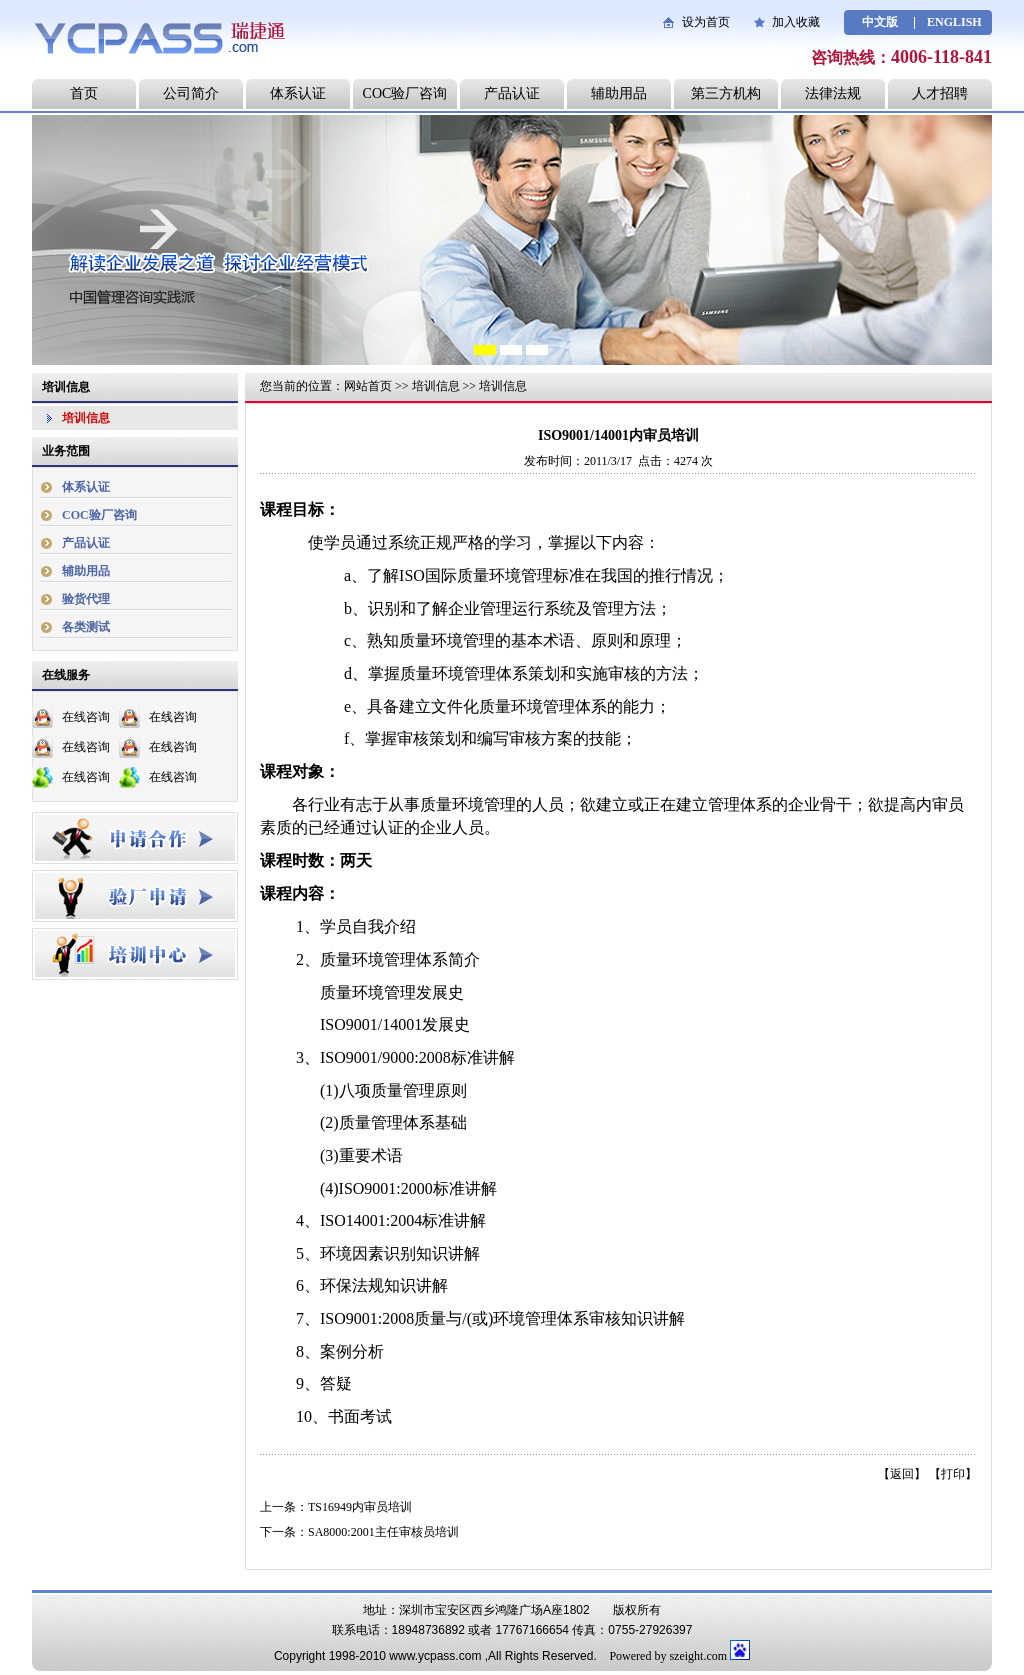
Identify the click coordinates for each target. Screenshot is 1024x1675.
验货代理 (86, 599)
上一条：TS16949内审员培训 (336, 1507)
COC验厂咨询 (405, 93)
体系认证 (298, 93)
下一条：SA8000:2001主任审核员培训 (359, 1532)
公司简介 (191, 93)
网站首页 (368, 386)
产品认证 (512, 93)
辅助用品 (619, 93)
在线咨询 (86, 717)
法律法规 (833, 93)
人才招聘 (940, 93)
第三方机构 (726, 93)
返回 (902, 1474)
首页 (84, 93)
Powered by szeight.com (668, 1656)
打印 (953, 1474)
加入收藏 (796, 22)
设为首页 (706, 22)
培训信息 (86, 418)
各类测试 (86, 627)
